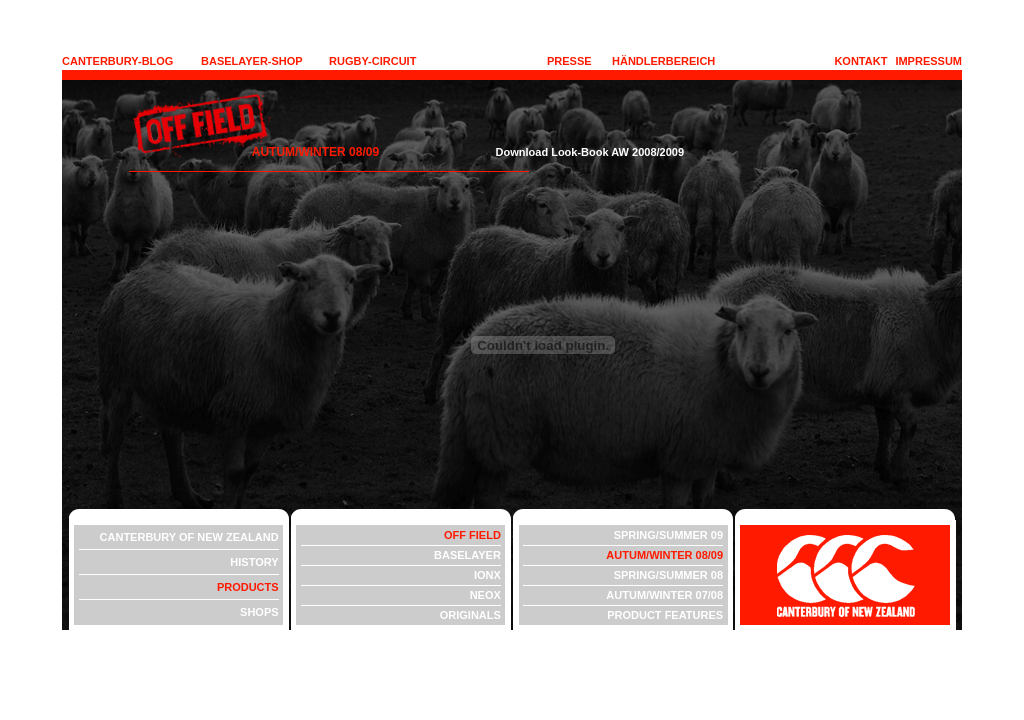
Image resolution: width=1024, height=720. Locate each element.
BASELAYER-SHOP (252, 61)
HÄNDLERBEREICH (663, 61)
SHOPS (259, 612)
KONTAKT (860, 61)
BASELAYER (467, 555)
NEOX (485, 595)
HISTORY (254, 562)
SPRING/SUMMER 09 (668, 535)
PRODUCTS (248, 587)
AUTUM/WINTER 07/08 (664, 595)
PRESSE (569, 61)
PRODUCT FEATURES (665, 615)
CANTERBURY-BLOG (117, 61)
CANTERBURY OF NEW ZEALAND (189, 537)
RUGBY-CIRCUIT (372, 61)
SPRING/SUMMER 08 (668, 575)
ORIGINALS (470, 615)
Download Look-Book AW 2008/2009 (533, 152)
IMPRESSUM (928, 61)
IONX (487, 575)
